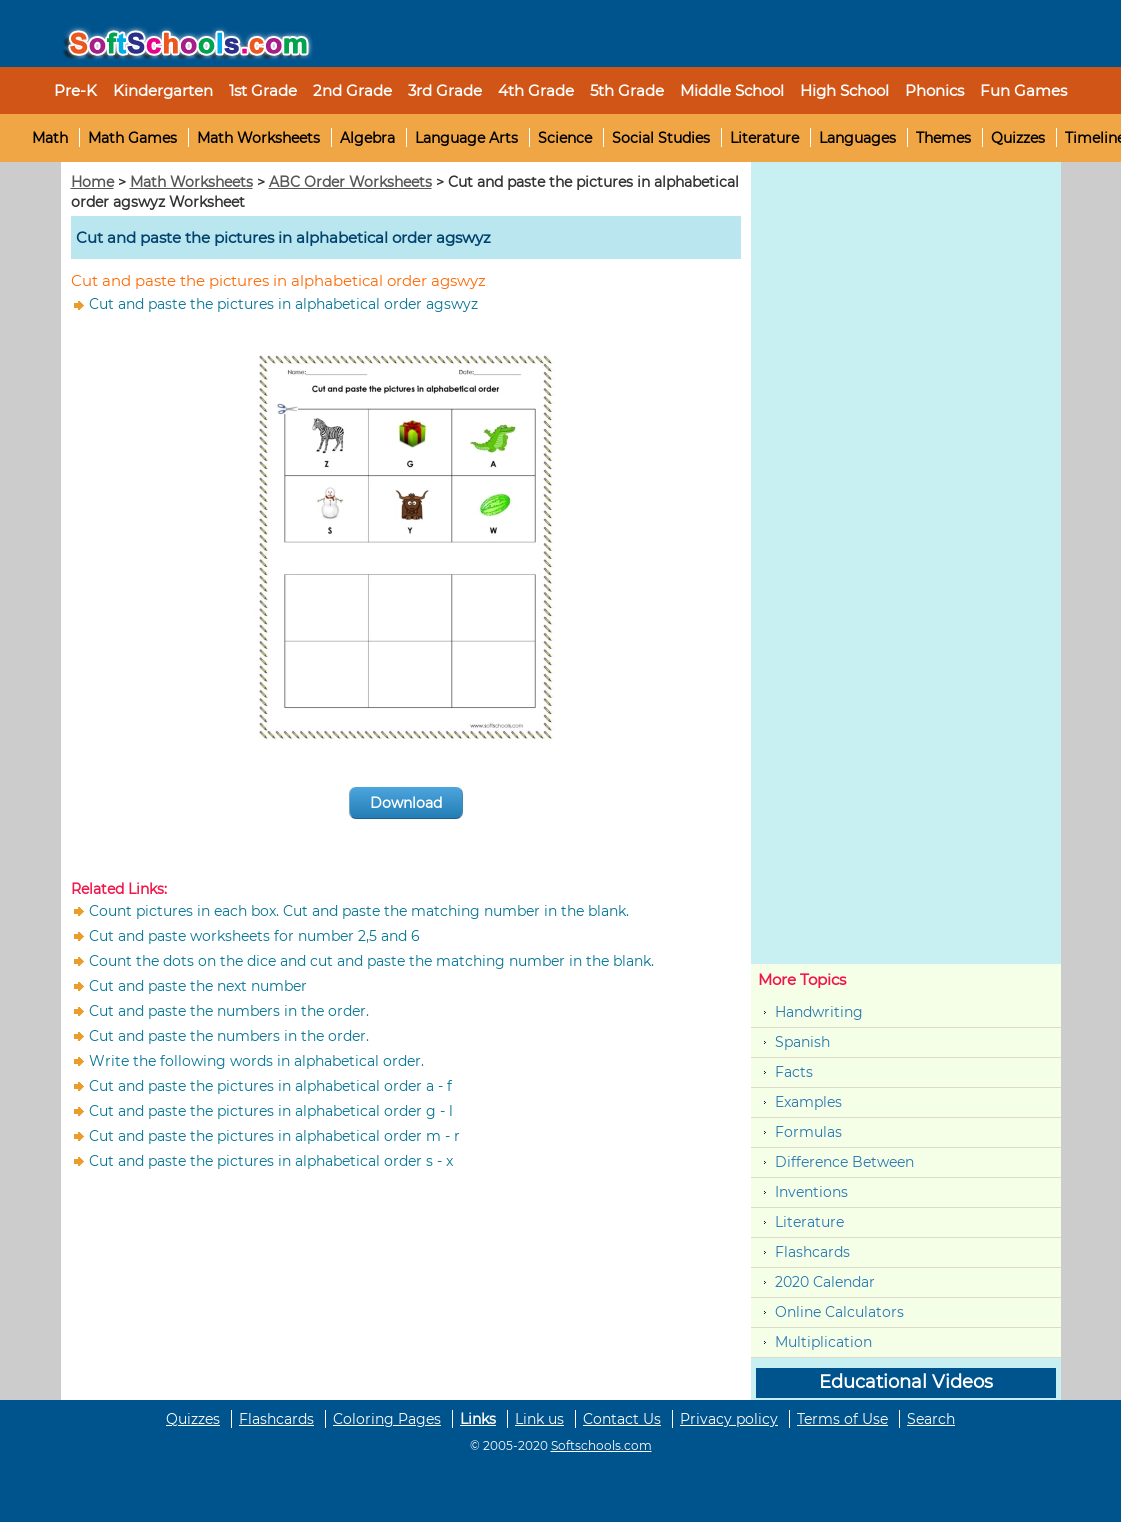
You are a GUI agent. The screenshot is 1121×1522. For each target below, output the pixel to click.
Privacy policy (729, 1419)
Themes (943, 138)
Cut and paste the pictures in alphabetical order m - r (274, 1136)
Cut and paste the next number (198, 986)
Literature (764, 138)
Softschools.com (601, 1445)
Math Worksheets (258, 138)
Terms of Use (842, 1419)
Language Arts (466, 138)
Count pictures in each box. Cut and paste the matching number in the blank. (359, 911)
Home (92, 182)
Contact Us (622, 1419)
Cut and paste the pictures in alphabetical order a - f (270, 1086)
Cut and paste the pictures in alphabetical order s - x (271, 1161)
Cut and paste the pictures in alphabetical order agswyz (283, 304)
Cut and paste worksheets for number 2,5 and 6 (254, 936)
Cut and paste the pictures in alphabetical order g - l (271, 1111)
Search (931, 1419)
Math (50, 138)
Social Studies (661, 138)
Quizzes (1018, 138)
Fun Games (1023, 90)
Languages (857, 138)
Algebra (367, 138)
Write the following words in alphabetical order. (256, 1061)
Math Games (132, 138)
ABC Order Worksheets (350, 182)
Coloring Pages (387, 1419)
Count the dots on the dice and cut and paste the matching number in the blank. (371, 961)
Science (565, 138)
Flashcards (812, 1252)
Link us (539, 1419)
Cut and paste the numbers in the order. (229, 1011)
